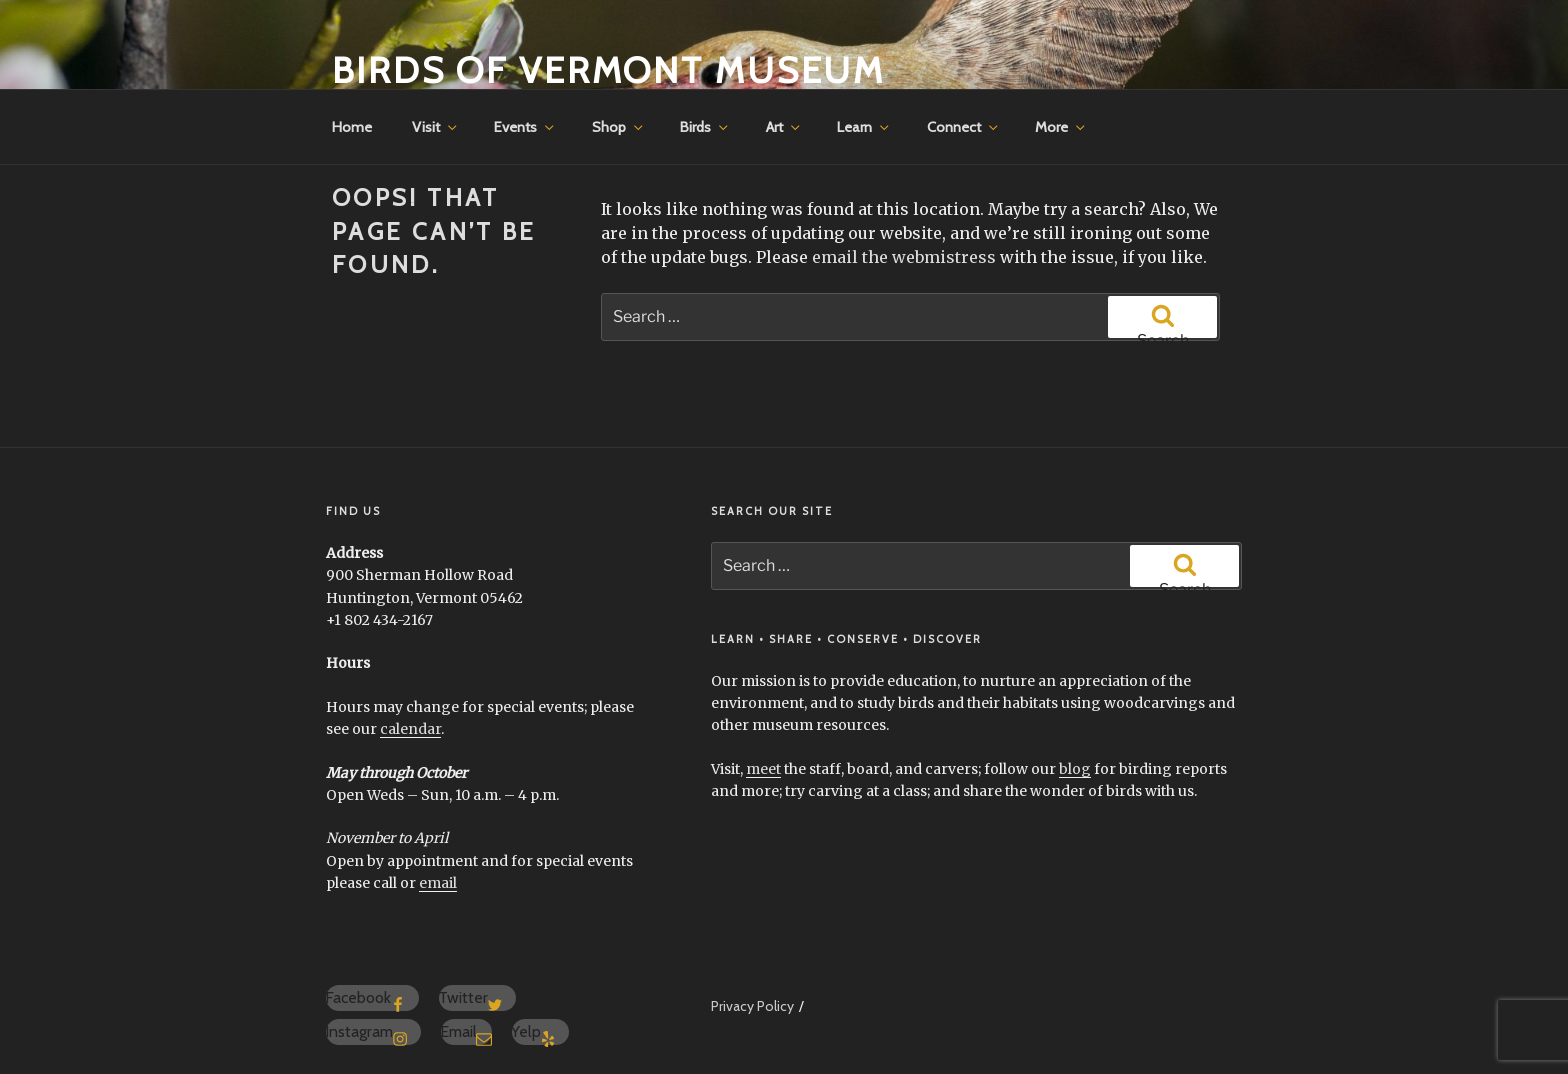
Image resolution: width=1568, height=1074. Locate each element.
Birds (705, 127)
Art (784, 127)
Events (525, 127)
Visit (436, 127)
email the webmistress (904, 257)
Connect (964, 127)
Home (352, 127)
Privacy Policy (752, 1006)
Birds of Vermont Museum (608, 70)
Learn (864, 127)
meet (763, 769)
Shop (619, 127)
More (1061, 127)
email (438, 883)
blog (1075, 769)
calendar (410, 729)
